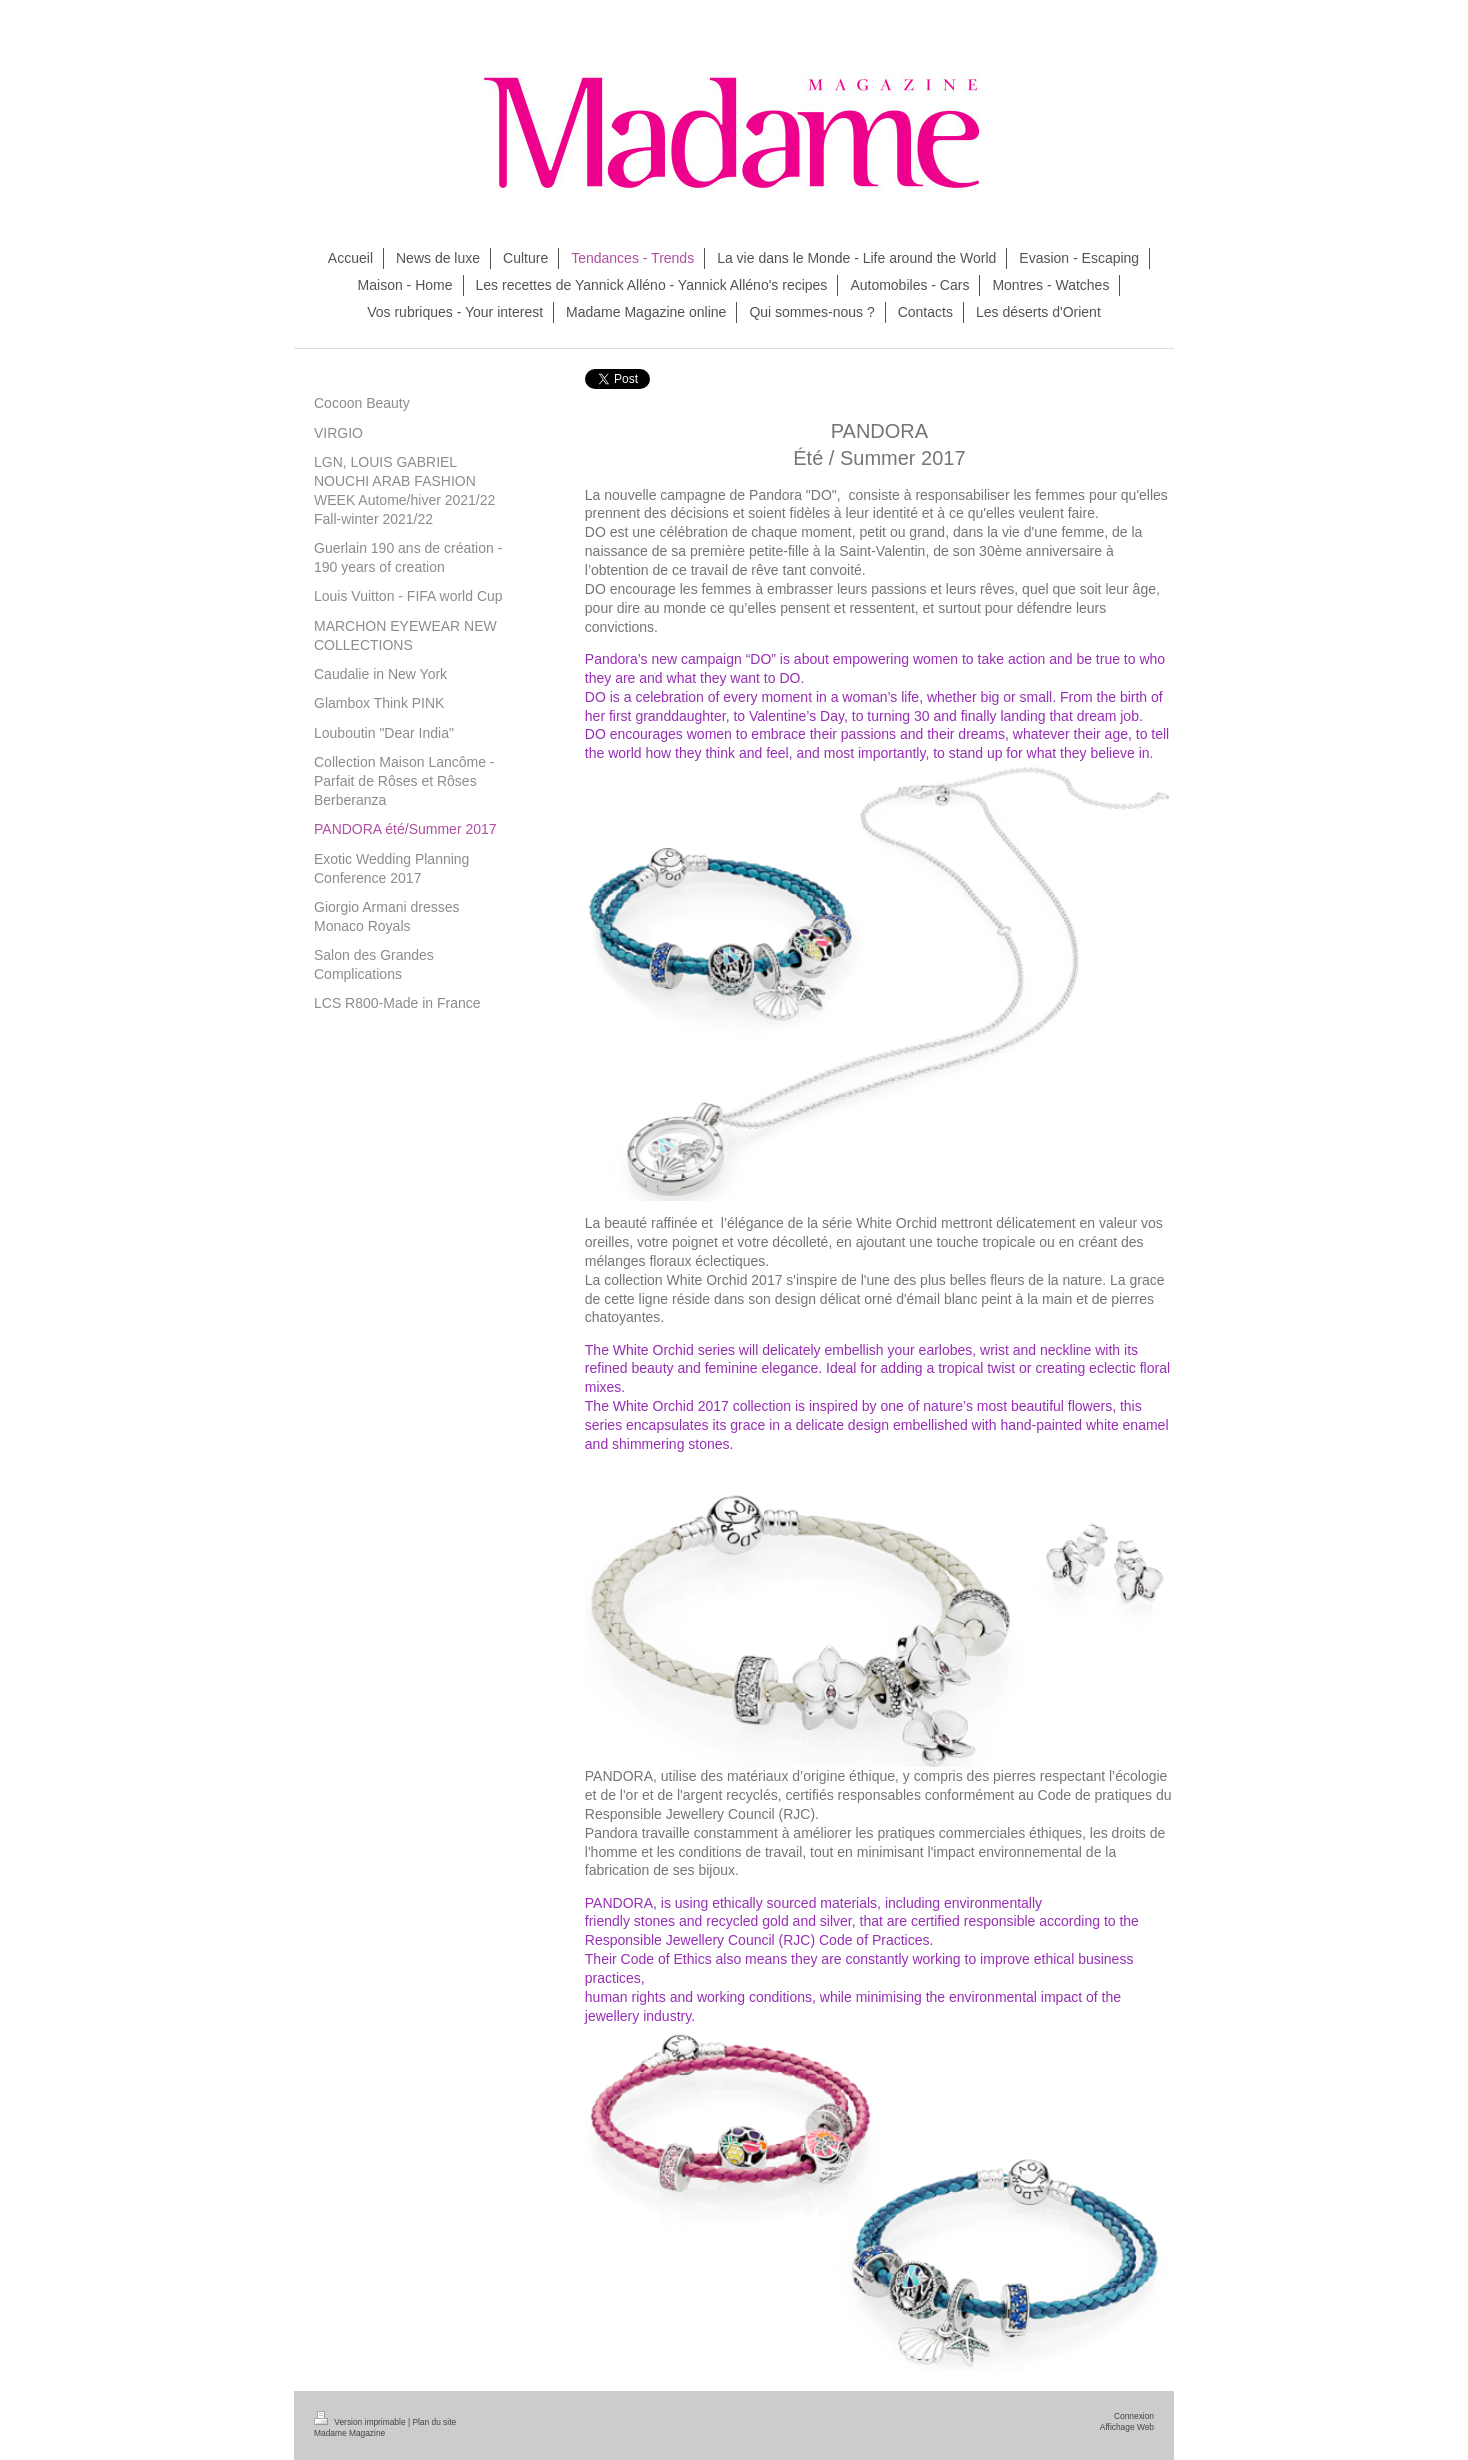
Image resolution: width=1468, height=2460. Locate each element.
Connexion (1134, 2416)
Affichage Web (1127, 2427)
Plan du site (434, 2422)
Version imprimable (361, 2422)
